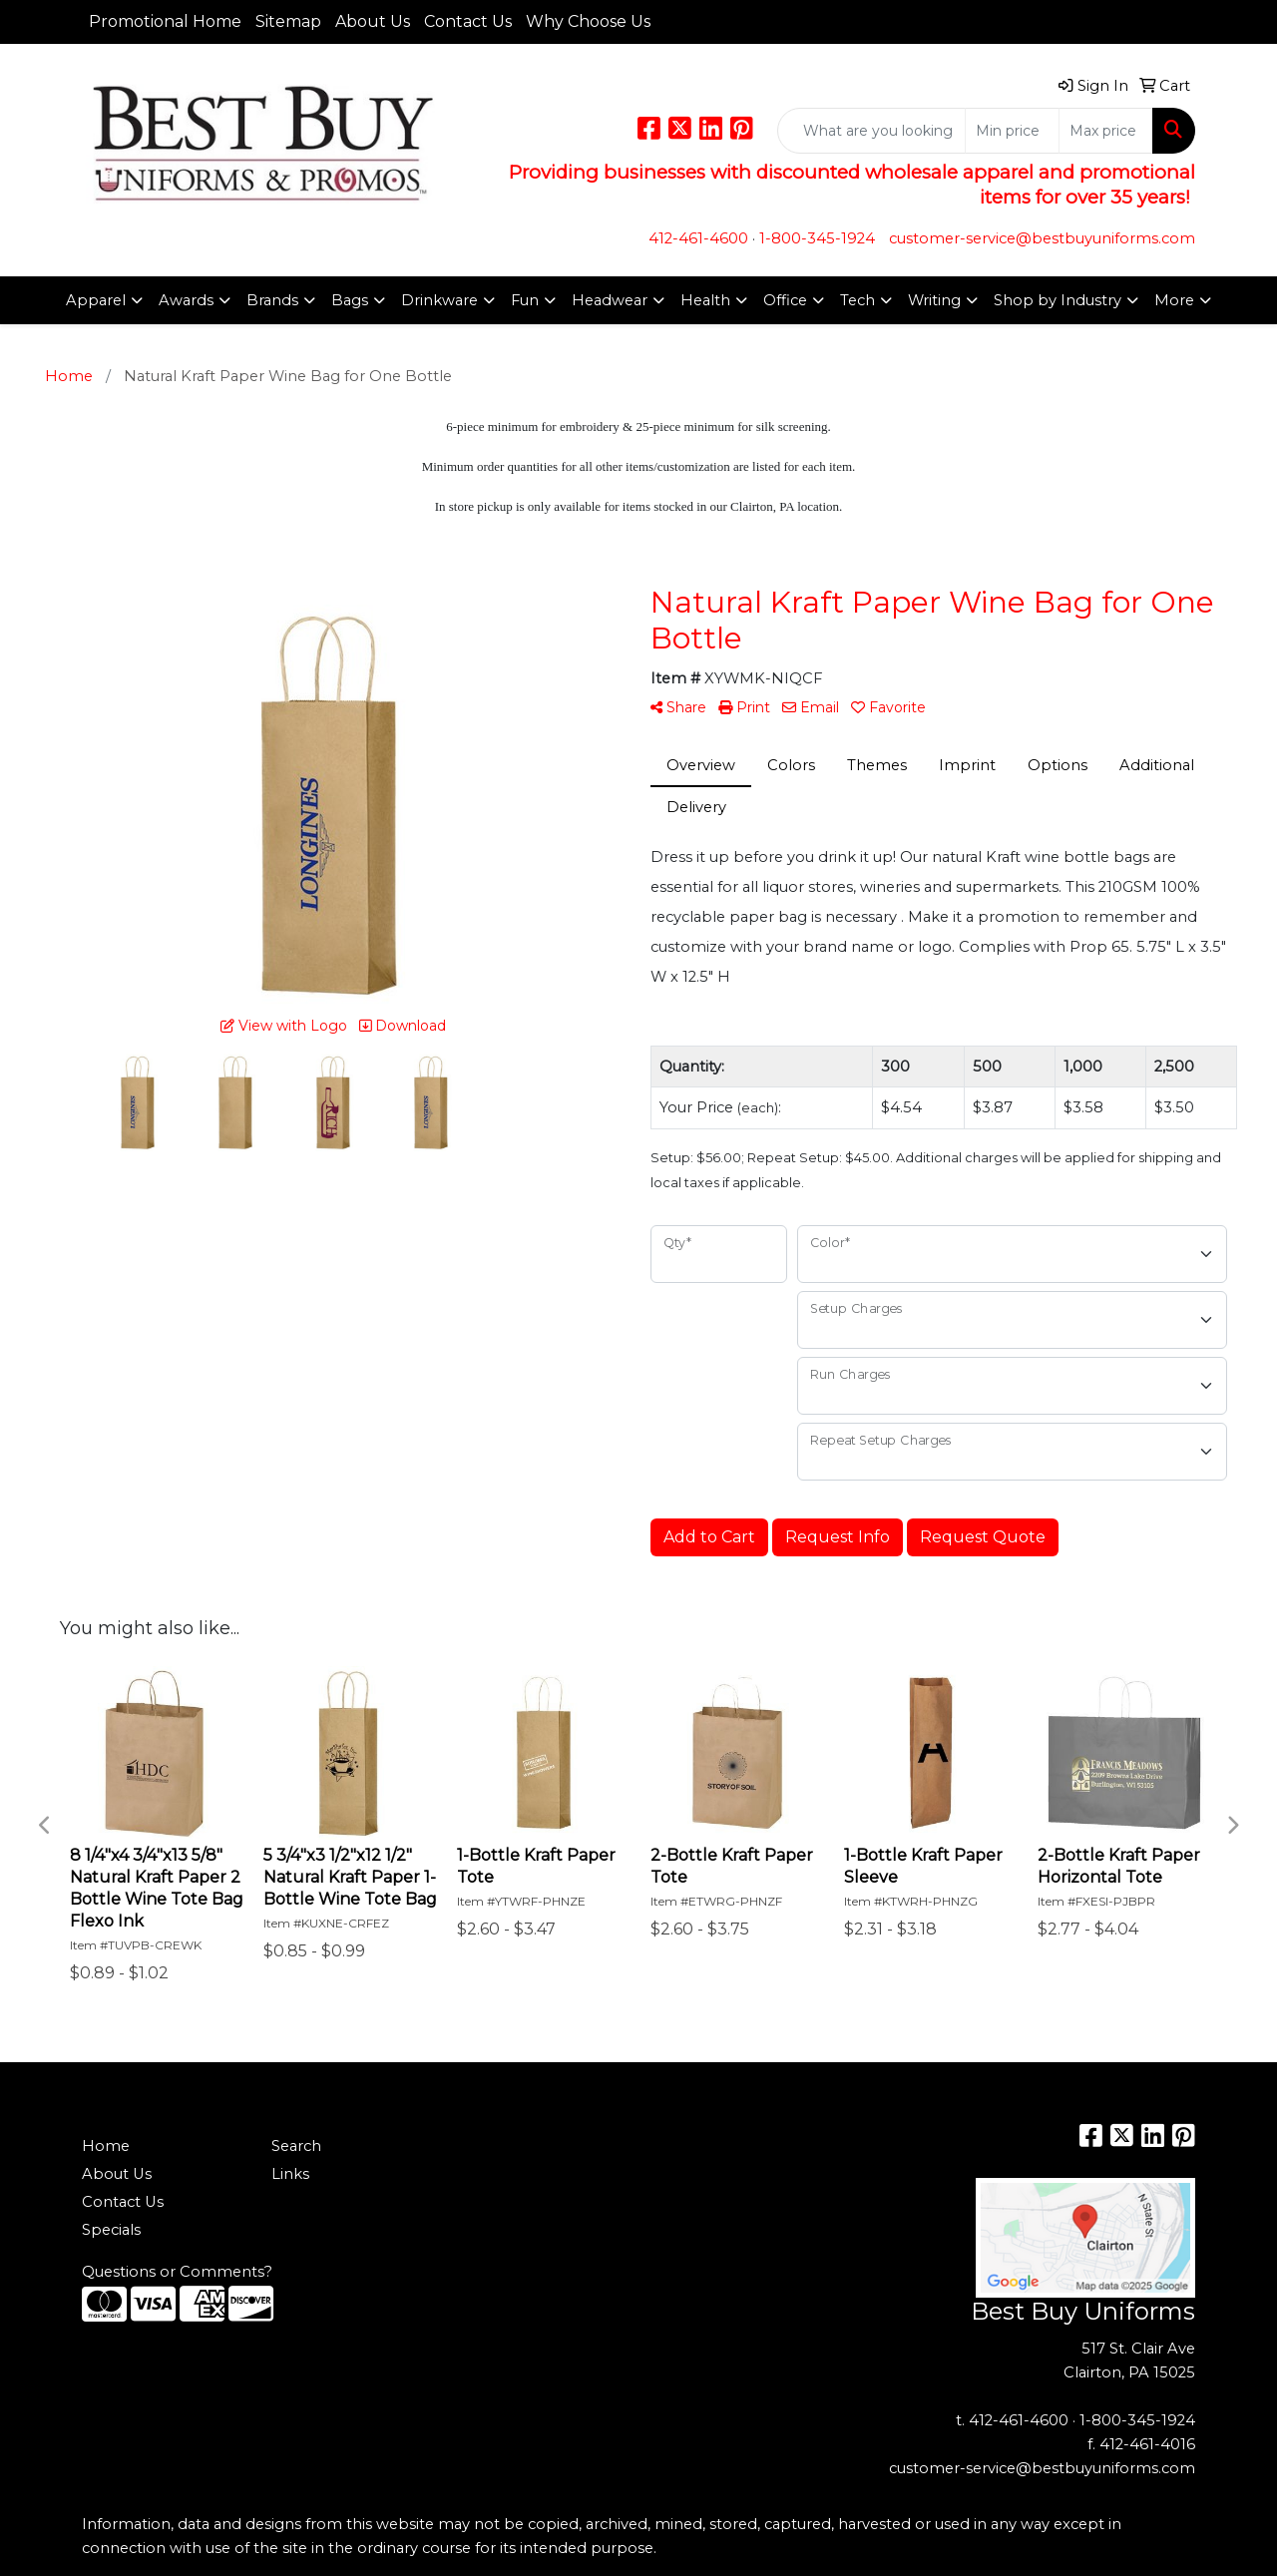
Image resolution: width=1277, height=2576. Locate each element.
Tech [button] (857, 300)
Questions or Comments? (177, 2272)
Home (106, 2146)
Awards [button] (186, 300)
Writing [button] (934, 300)
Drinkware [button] (439, 300)
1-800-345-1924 (817, 238)
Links (290, 2174)
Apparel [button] (96, 300)
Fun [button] (525, 300)
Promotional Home (165, 21)
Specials (111, 2230)
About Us (372, 21)
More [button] (1174, 300)
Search (296, 2146)
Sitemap (288, 21)
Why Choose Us (588, 21)
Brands (272, 300)
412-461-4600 (698, 238)
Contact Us (468, 21)
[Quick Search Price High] (1106, 131)
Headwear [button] (609, 300)
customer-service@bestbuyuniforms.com (1042, 238)
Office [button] (785, 300)
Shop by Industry (1057, 300)
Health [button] (705, 300)
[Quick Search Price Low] (1012, 131)
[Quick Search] (871, 131)
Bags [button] (349, 300)
